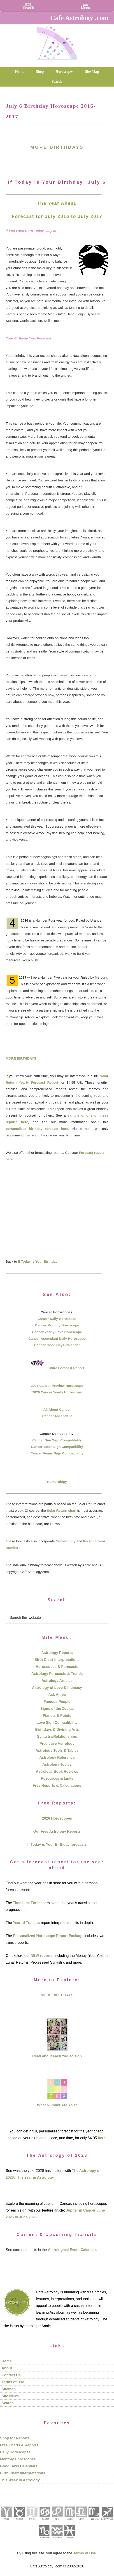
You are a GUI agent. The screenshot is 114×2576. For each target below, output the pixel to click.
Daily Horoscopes (15, 2452)
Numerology (57, 1482)
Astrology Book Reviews (57, 1771)
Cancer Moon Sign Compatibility (57, 1447)
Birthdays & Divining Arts (57, 1729)
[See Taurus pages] (19, 2521)
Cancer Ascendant (57, 1416)
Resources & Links (57, 1778)
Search (8, 2403)
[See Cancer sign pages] (44, 2521)
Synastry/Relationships (57, 1736)
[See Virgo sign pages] (69, 2521)
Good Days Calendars (18, 2466)
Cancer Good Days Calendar (57, 1345)
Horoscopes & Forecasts (57, 1667)
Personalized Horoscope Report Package (48, 1936)
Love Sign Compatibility (56, 1722)
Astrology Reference (57, 1757)
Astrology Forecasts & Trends (57, 1674)
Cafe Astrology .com (57, 41)
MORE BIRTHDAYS (57, 147)
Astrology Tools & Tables (57, 1750)
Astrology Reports (57, 1653)
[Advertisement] (57, 1213)
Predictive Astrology (57, 1743)
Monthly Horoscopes (18, 2459)
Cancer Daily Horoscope (57, 1319)
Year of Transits (26, 1923)
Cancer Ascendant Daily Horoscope (57, 1338)
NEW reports (42, 1956)
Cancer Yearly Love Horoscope (57, 1332)
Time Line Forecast (29, 1903)
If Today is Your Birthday (37, 1261)
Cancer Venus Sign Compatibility (57, 1453)
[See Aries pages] (6, 2521)
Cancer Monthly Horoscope (57, 1325)
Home (7, 2361)
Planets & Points (57, 1715)
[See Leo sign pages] (57, 2521)
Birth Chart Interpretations (56, 1660)
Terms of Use (13, 2382)
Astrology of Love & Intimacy (57, 1688)
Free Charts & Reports (19, 2445)
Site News (10, 2396)
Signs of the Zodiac (57, 1708)
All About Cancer (57, 1409)
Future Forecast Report (65, 1368)
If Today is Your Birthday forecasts (56, 1844)
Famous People (57, 1702)
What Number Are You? (57, 2105)
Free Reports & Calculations (57, 1785)
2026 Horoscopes (57, 1818)
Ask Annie (57, 1695)
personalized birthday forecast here (37, 1129)
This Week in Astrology (20, 2480)
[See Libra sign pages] (81, 2521)
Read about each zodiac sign (57, 2056)
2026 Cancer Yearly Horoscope (57, 1392)
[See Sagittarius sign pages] (107, 2521)
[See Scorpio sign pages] (94, 2521)
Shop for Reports (15, 2438)
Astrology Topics (57, 1764)
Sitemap (9, 2389)
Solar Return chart (62, 1510)
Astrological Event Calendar (72, 2250)
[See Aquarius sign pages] (57, 2540)
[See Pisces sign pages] (69, 2540)
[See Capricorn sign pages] (44, 2540)
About (7, 2368)
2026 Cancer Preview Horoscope (57, 1386)
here (102, 2138)
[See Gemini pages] (32, 2521)
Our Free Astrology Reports (57, 1831)
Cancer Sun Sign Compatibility (57, 1440)
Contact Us (11, 2375)
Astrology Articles (57, 1681)
